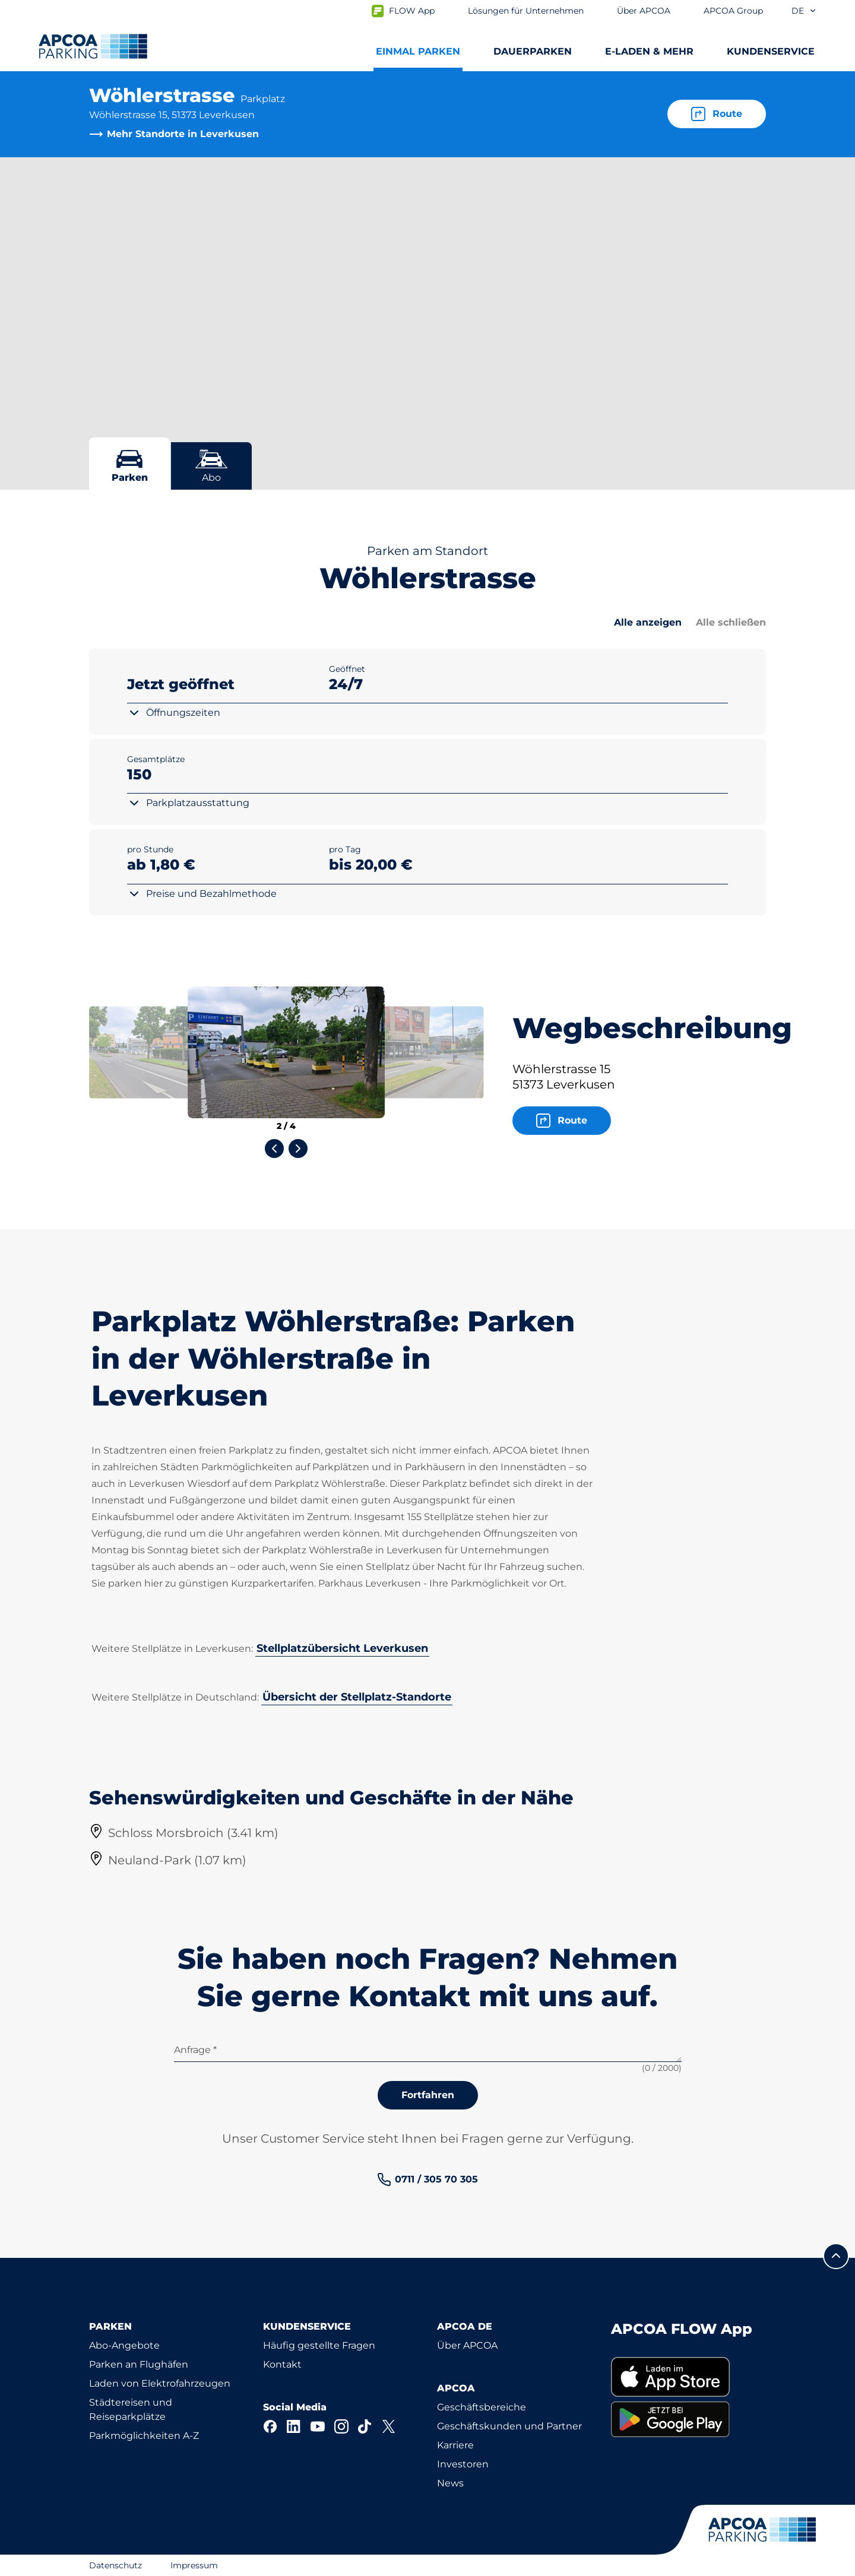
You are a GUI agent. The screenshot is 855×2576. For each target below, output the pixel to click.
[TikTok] (365, 2426)
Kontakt (282, 2364)
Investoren (463, 2464)
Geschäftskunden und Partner (509, 2426)
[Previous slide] (274, 1148)
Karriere (455, 2445)
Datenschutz (115, 2565)
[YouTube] (318, 2426)
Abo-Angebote (124, 2345)
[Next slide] (298, 1148)
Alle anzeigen (648, 622)
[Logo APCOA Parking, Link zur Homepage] (93, 46)
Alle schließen (731, 622)
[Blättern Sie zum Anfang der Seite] (836, 2256)
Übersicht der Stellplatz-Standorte (356, 1696)
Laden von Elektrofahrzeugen (159, 2383)
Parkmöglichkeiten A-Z (144, 2435)
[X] (389, 2426)
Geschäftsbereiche (481, 2407)
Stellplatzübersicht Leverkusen (342, 1648)
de (804, 10)
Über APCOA (467, 2345)
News (450, 2483)
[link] (427, 2179)
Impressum (194, 2565)
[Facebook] (270, 2426)
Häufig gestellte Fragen (319, 2345)
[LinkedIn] (294, 2426)
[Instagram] (341, 2426)
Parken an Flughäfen (138, 2364)
